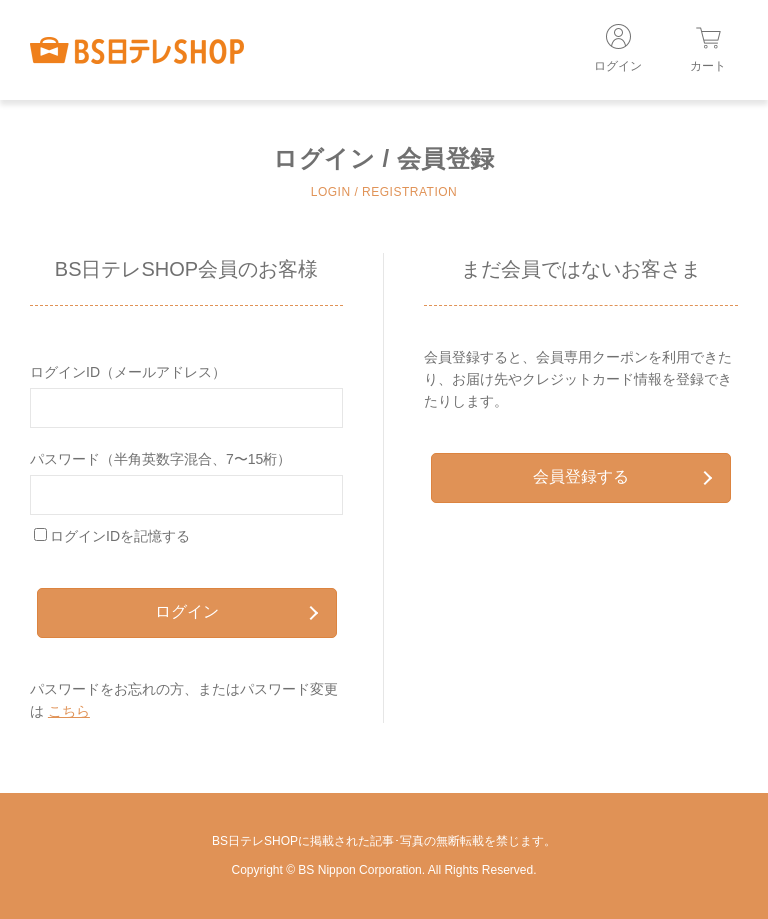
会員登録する (622, 476)
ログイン (236, 611)
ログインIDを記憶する (120, 536)
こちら (69, 711)
